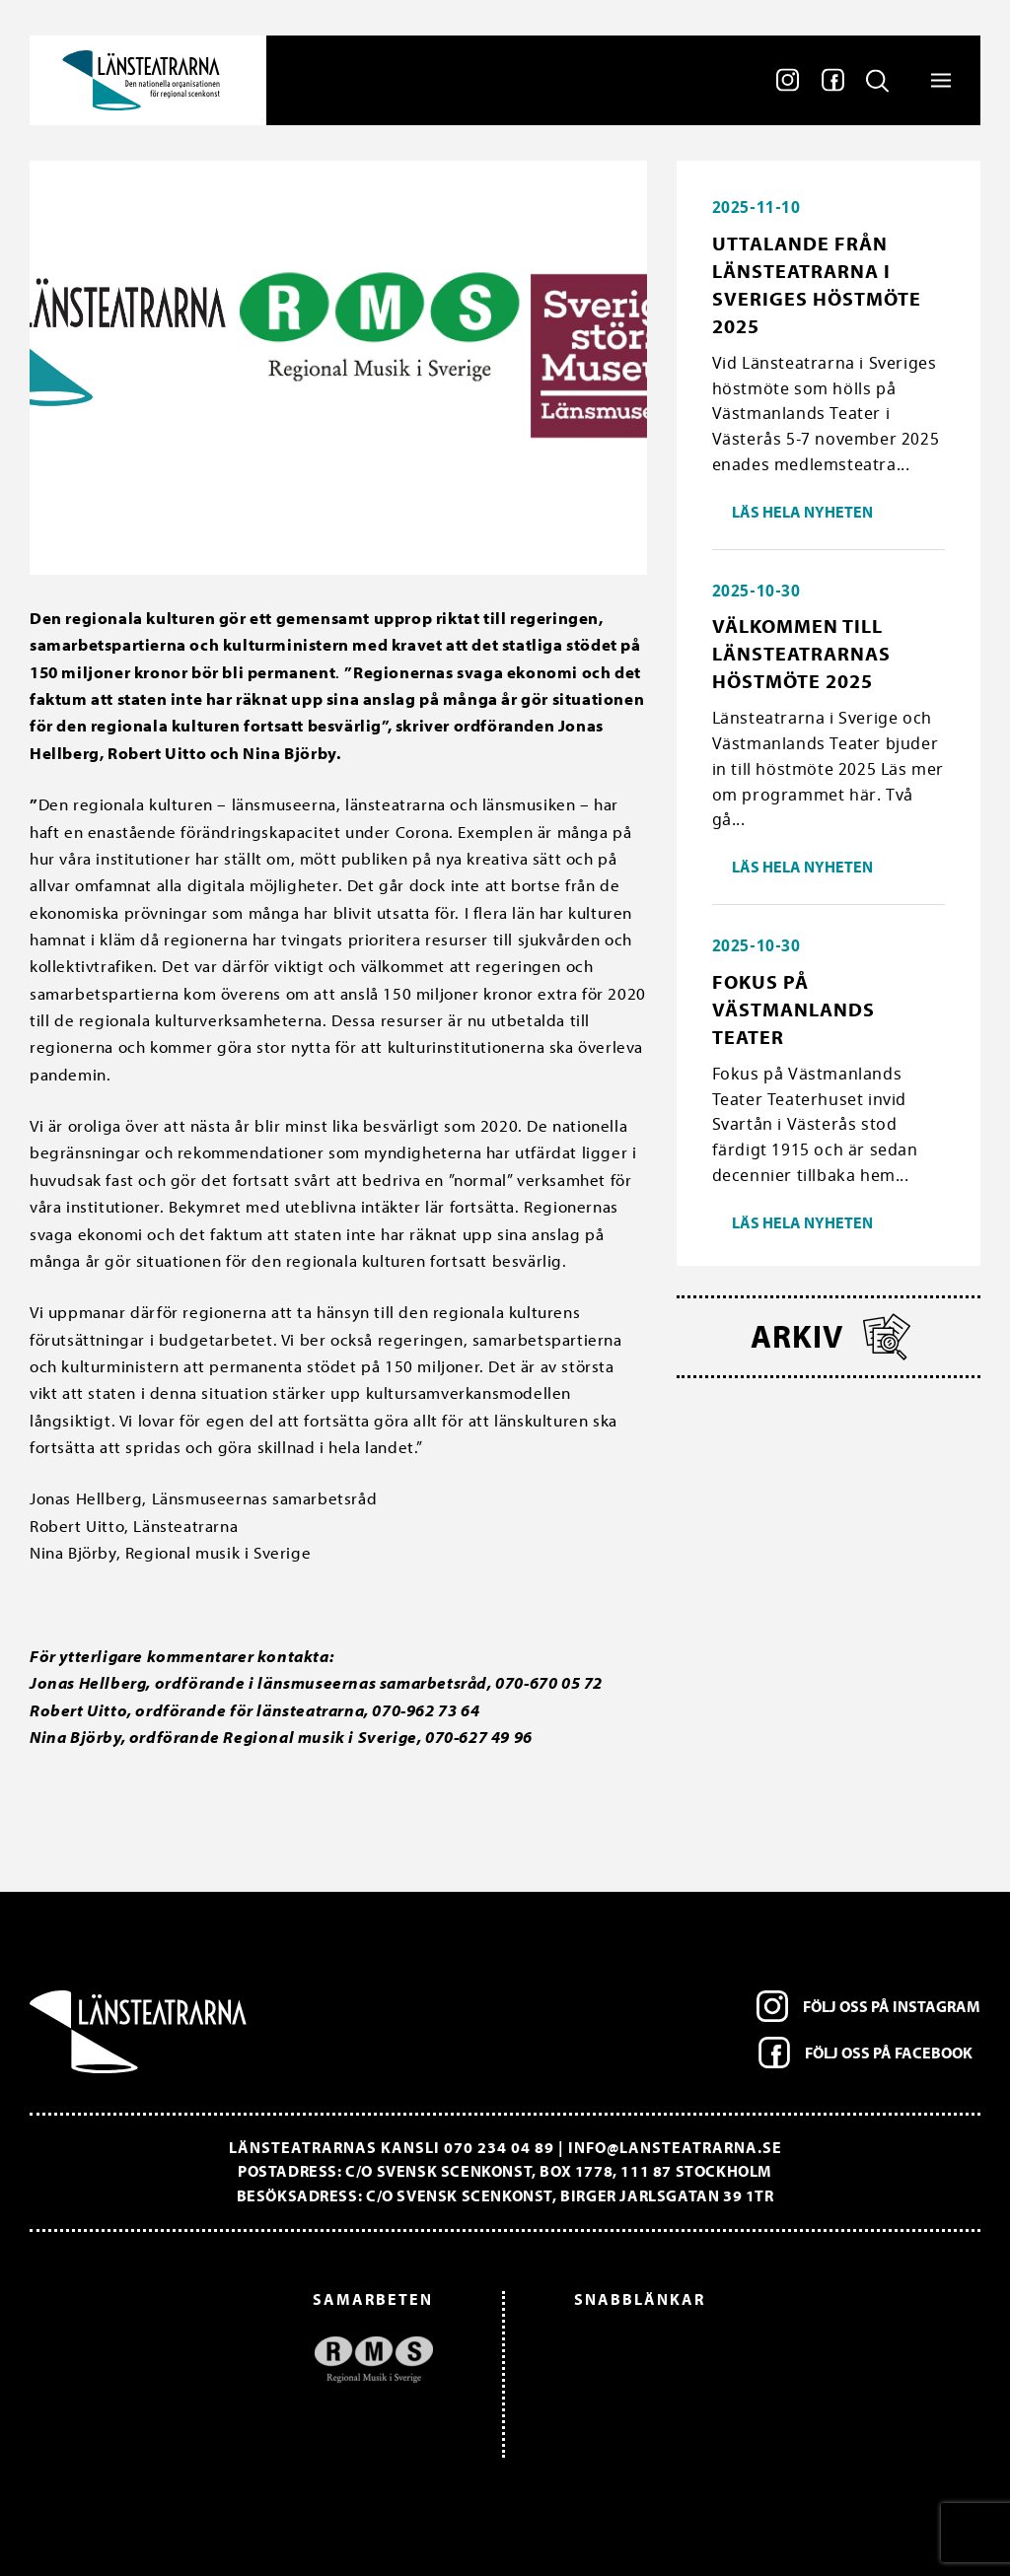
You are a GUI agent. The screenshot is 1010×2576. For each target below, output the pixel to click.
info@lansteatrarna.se (675, 2147)
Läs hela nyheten (802, 512)
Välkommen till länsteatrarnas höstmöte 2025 (801, 653)
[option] (241, 2359)
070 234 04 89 (499, 2147)
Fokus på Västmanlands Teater (793, 1009)
